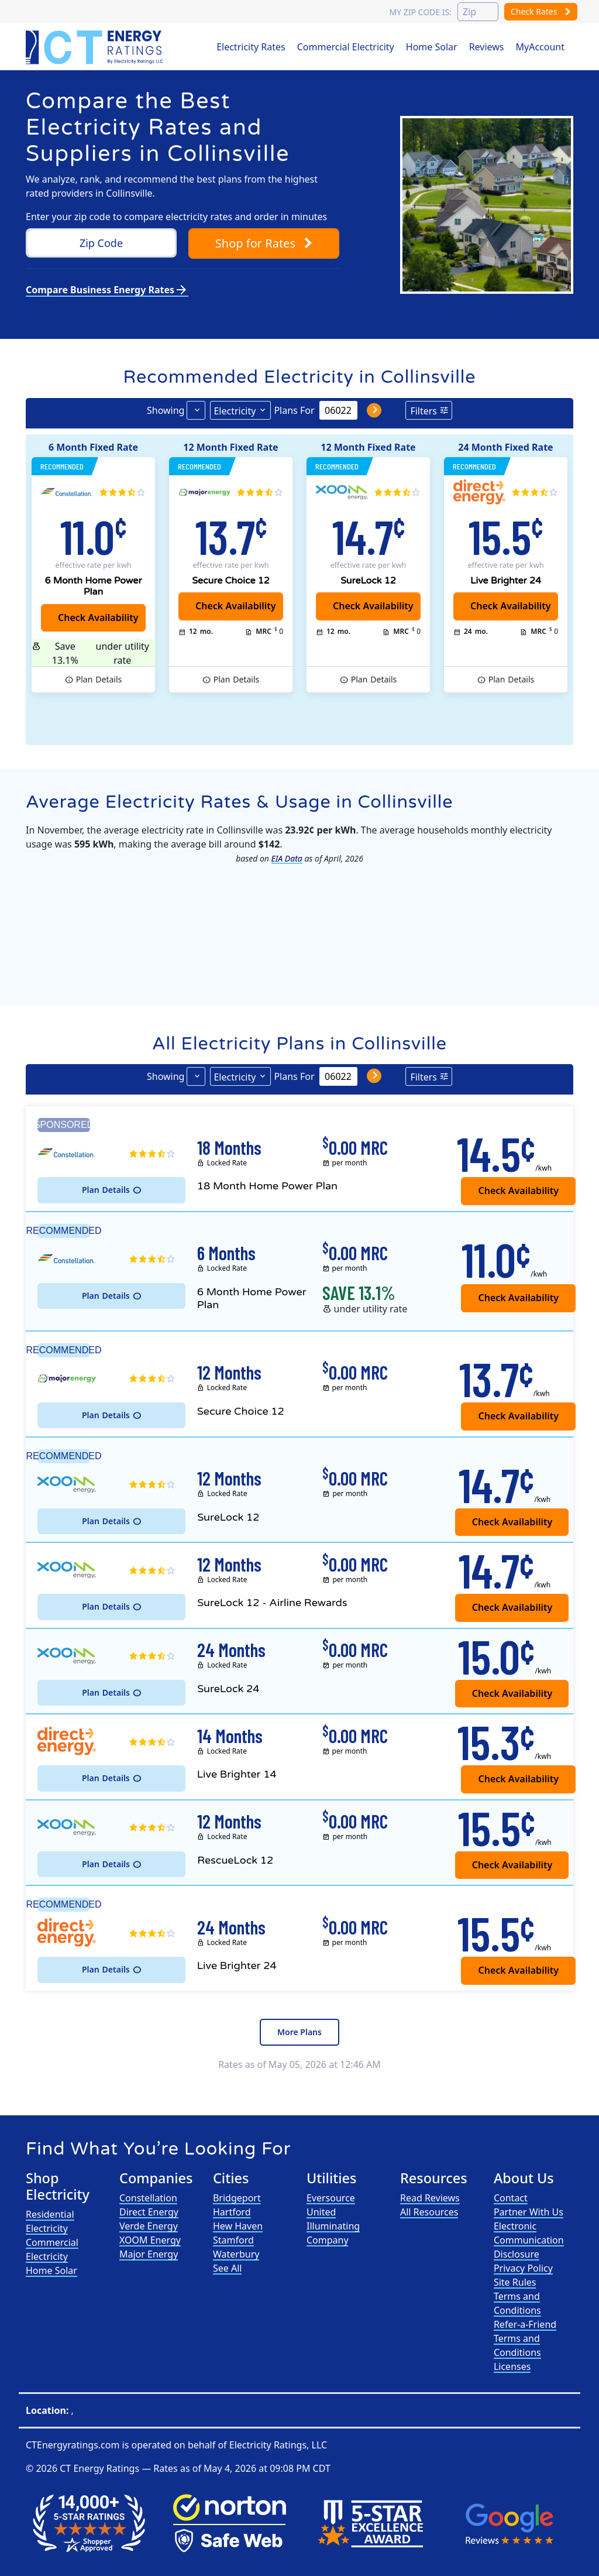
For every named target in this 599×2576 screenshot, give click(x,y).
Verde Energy (148, 2226)
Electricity (235, 410)
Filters (423, 410)
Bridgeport (237, 2197)
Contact (511, 2197)
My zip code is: (420, 12)
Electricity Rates (250, 46)
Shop (263, 243)
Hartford (232, 2211)
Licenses (512, 2366)
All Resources (429, 2211)
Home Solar (431, 46)
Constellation (148, 2197)
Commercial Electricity (345, 46)
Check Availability (373, 605)
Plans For (294, 410)
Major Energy (148, 2254)
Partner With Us (528, 2211)
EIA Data (286, 858)
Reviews (486, 46)
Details (99, 679)
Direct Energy (148, 2211)
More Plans (299, 2032)
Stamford (233, 2240)
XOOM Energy (150, 2240)
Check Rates (541, 11)
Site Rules (515, 2282)
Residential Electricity (50, 2221)
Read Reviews (430, 2197)
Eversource (331, 2197)
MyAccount (540, 46)
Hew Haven (238, 2226)
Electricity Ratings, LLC (278, 2444)
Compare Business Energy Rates (107, 290)
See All (227, 2268)
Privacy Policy (523, 2268)
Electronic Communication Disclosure (529, 2240)
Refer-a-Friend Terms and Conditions (525, 2338)
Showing (165, 410)
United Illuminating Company (333, 2225)
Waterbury (236, 2254)
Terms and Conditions (517, 2303)
